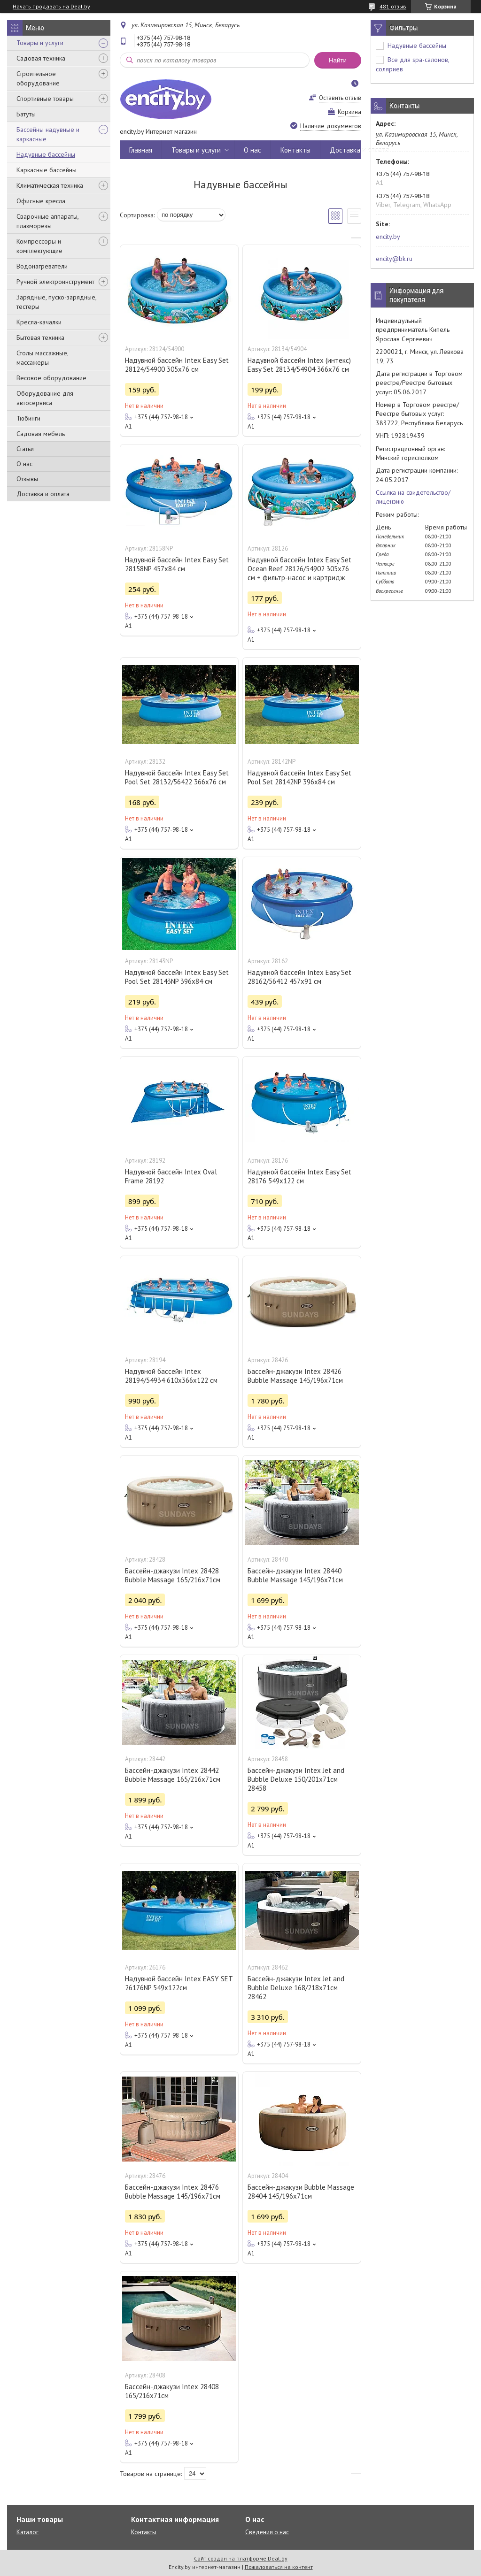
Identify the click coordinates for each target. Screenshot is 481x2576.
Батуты (26, 114)
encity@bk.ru (394, 258)
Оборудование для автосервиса (44, 398)
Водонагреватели (42, 266)
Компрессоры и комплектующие (39, 246)
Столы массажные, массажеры (42, 358)
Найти (338, 60)
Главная (140, 149)
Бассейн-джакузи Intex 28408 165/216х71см (172, 2391)
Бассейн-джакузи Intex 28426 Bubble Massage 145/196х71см (295, 1376)
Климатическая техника (49, 185)
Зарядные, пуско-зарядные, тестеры (56, 302)
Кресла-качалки (39, 322)
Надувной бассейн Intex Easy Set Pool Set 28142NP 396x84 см (299, 777)
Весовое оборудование (51, 378)
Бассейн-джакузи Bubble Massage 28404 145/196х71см (301, 2191)
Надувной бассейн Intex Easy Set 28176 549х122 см (299, 1176)
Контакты (295, 149)
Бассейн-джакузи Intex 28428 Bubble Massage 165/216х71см (172, 1575)
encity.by (388, 236)
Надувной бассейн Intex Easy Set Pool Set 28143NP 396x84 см (177, 977)
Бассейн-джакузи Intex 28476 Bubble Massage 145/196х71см (172, 2191)
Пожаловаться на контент (279, 2566)
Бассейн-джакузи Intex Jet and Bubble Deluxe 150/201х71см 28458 (296, 1779)
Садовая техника (40, 58)
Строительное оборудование (38, 78)
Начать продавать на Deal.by (51, 6)
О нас (24, 464)
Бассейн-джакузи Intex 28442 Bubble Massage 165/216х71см (172, 1775)
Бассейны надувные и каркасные (47, 134)
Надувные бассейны (45, 154)
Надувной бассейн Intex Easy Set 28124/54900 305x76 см (177, 365)
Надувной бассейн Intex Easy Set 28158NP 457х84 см (177, 564)
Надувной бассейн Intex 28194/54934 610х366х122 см (171, 1376)
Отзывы (27, 479)
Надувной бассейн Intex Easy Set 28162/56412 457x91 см (299, 977)
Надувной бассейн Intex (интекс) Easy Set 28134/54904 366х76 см (299, 365)
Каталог (27, 2532)
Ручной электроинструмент (55, 281)
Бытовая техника (40, 337)
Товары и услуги (39, 42)
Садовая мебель (40, 433)
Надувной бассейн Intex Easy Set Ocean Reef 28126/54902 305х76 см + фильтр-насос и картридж (299, 568)
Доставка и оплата (43, 494)
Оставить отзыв (340, 98)
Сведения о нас (267, 2532)
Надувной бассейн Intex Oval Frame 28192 (171, 1176)
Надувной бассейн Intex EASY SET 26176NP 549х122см (179, 1983)
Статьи (25, 449)
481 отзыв (393, 6)
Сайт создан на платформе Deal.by (240, 2558)
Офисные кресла (40, 201)
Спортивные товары (45, 98)
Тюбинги (28, 418)
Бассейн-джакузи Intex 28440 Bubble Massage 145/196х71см (295, 1575)
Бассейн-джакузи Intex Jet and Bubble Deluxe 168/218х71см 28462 (296, 1987)
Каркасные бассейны (46, 170)
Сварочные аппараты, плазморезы (47, 221)
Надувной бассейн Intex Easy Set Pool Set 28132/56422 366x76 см (177, 777)
